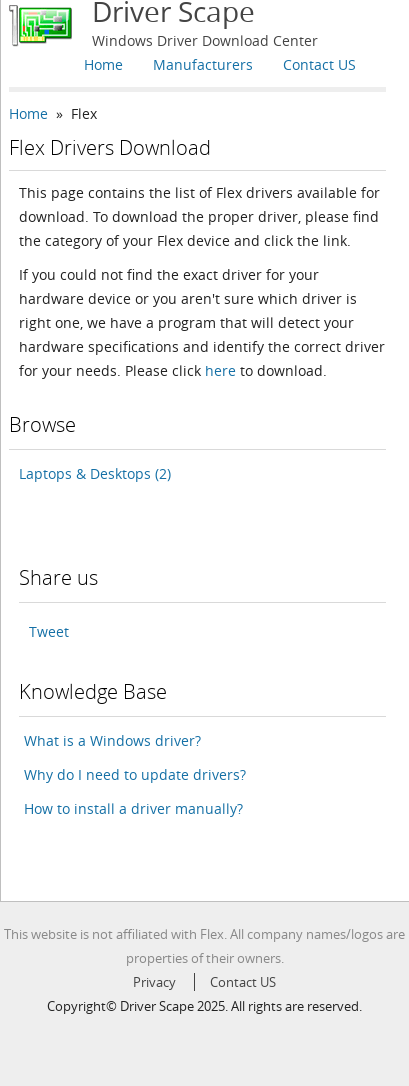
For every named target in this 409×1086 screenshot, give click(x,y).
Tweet (49, 631)
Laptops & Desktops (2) (95, 473)
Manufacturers (203, 64)
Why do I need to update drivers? (135, 774)
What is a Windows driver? (112, 740)
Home (103, 64)
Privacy (154, 982)
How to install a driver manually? (133, 808)
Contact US (319, 64)
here (220, 370)
